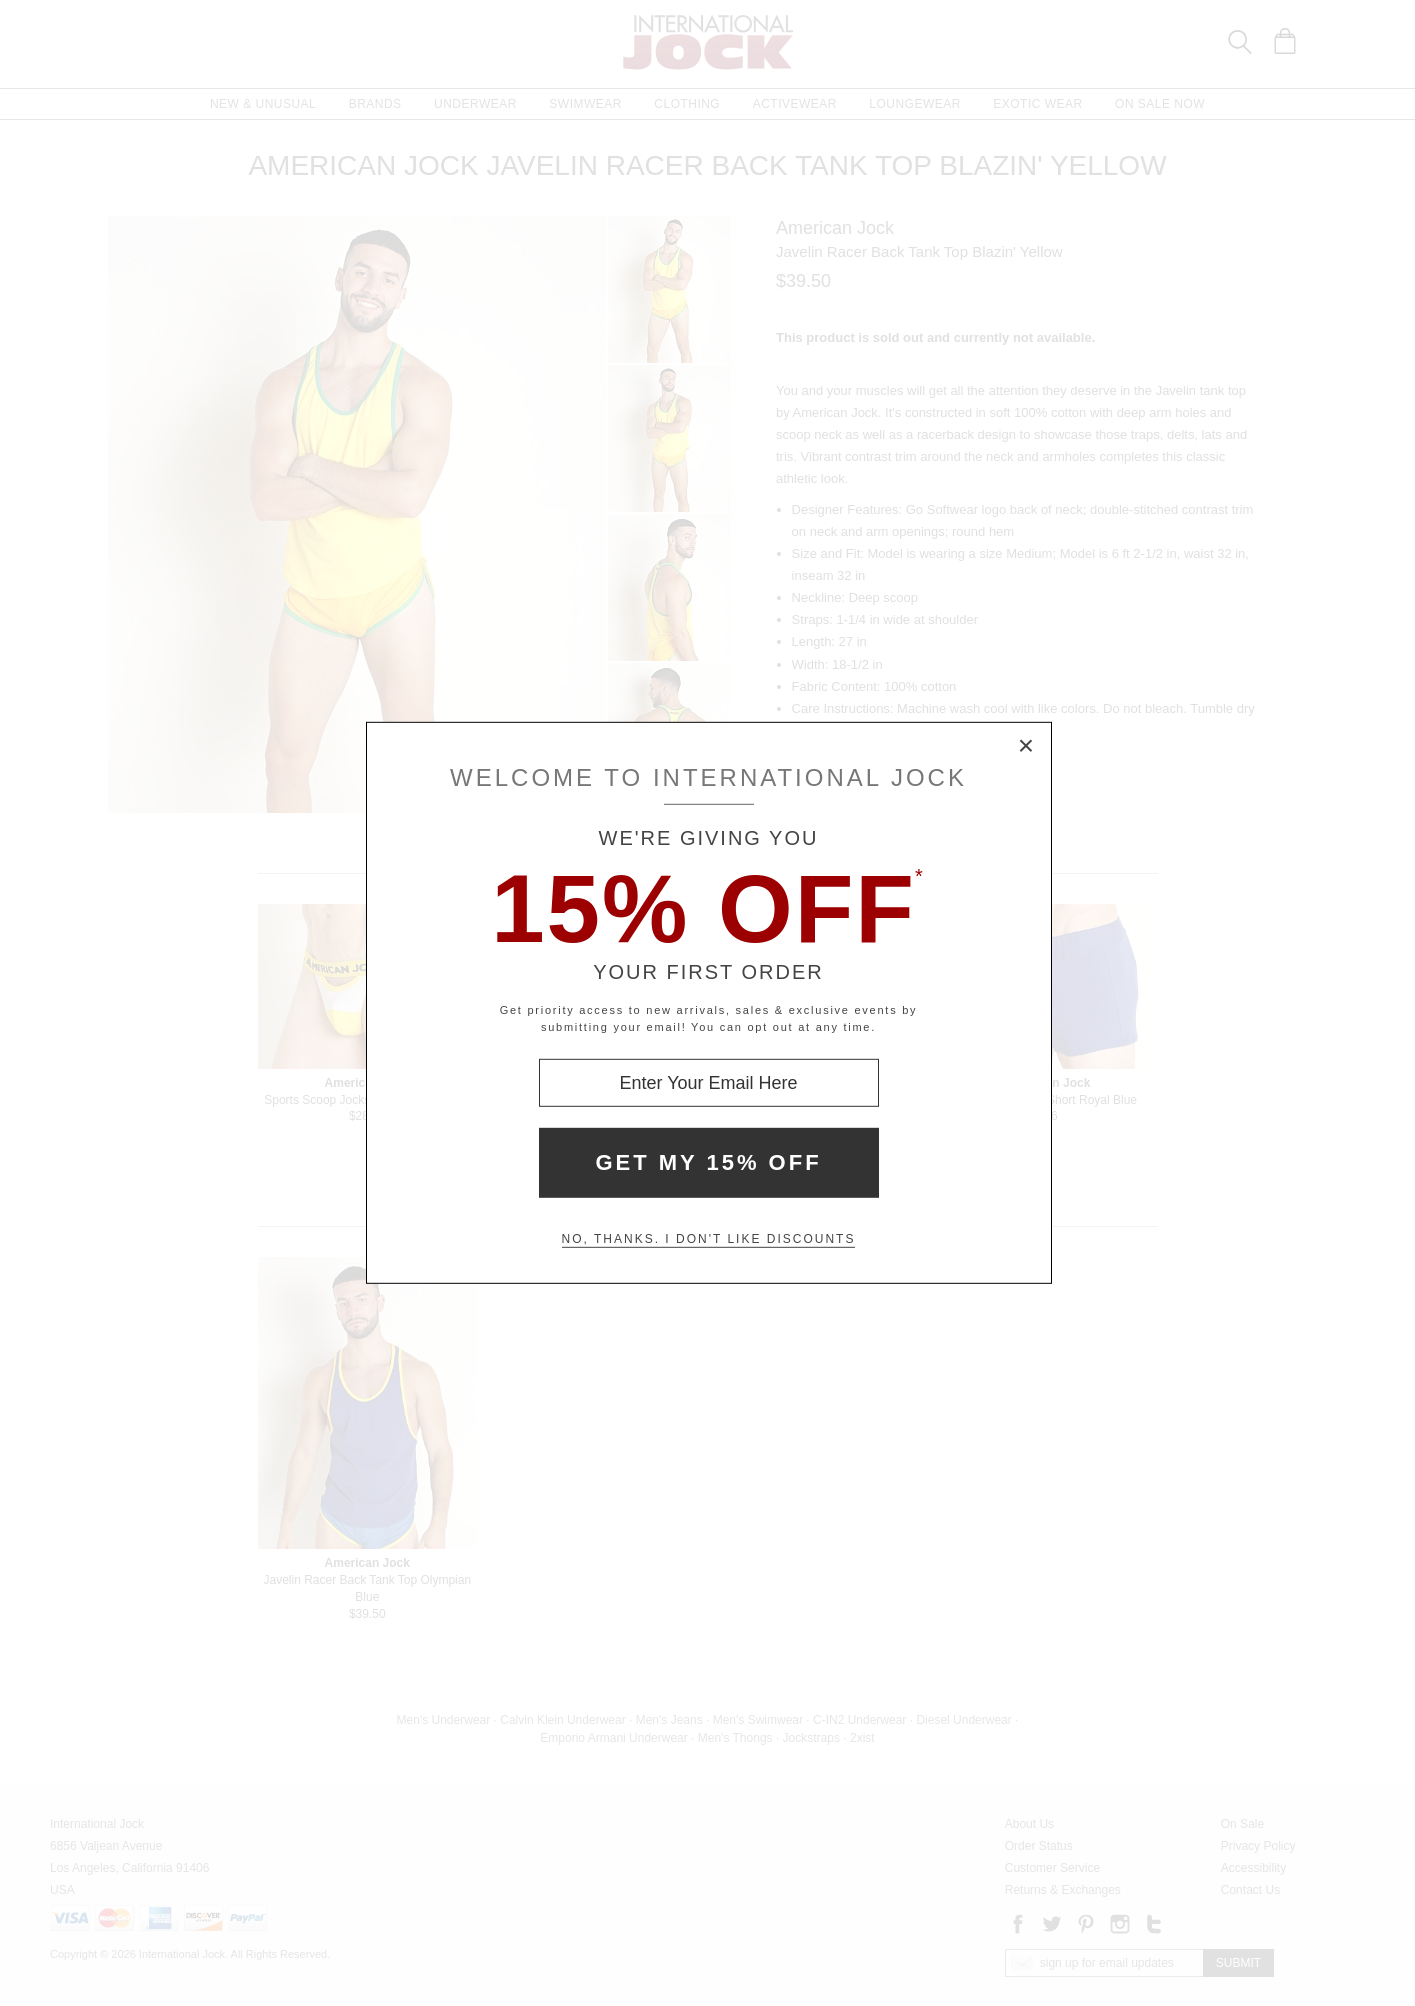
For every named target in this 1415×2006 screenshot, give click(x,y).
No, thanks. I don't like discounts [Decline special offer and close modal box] (709, 1239)
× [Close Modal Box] (1027, 747)
